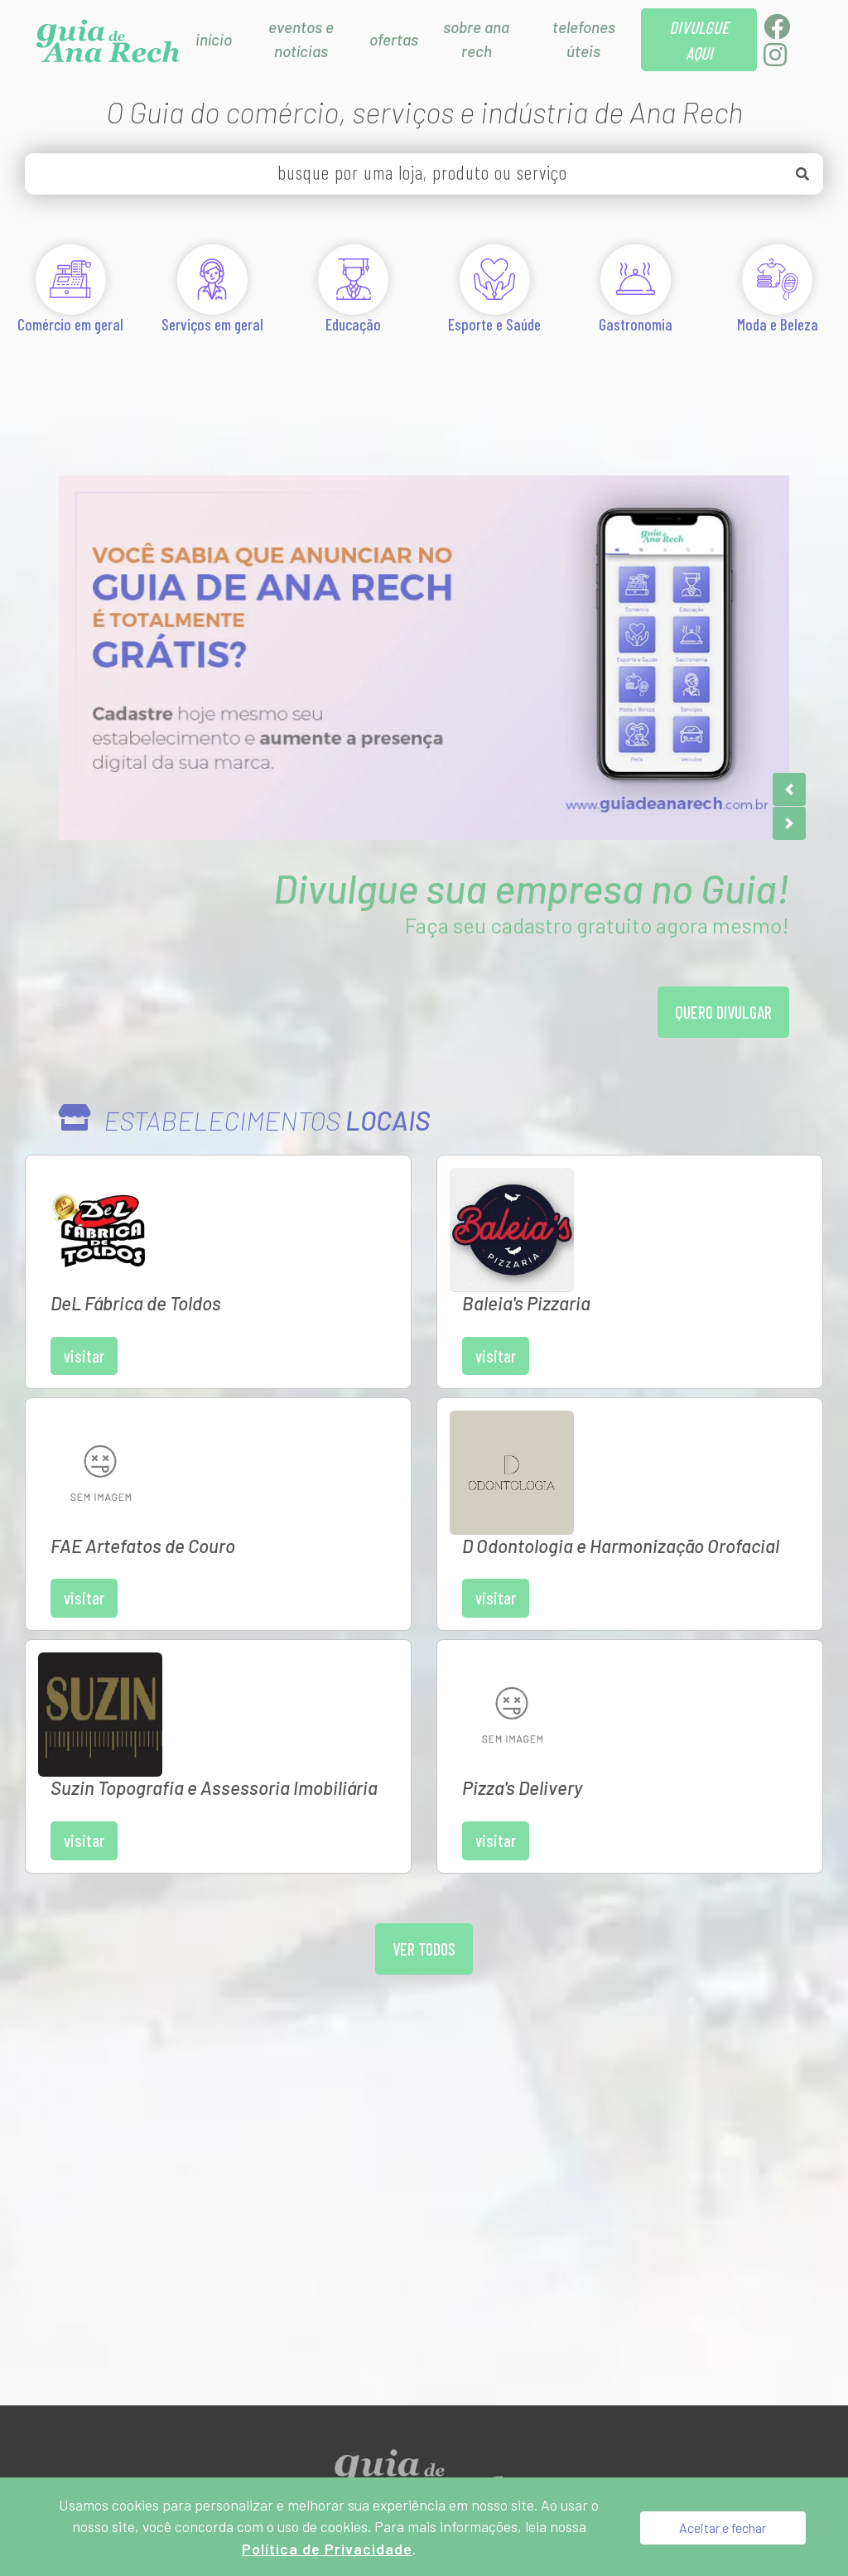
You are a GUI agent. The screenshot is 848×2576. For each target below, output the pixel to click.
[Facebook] (777, 31)
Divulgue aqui (360, 2312)
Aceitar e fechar (722, 2526)
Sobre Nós (253, 2312)
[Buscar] (802, 174)
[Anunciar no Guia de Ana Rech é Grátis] (423, 658)
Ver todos (424, 1702)
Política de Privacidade (506, 2312)
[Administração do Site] (620, 2312)
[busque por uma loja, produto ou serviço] (424, 174)
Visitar (208, 1255)
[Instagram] (775, 59)
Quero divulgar (720, 1014)
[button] (789, 789)
